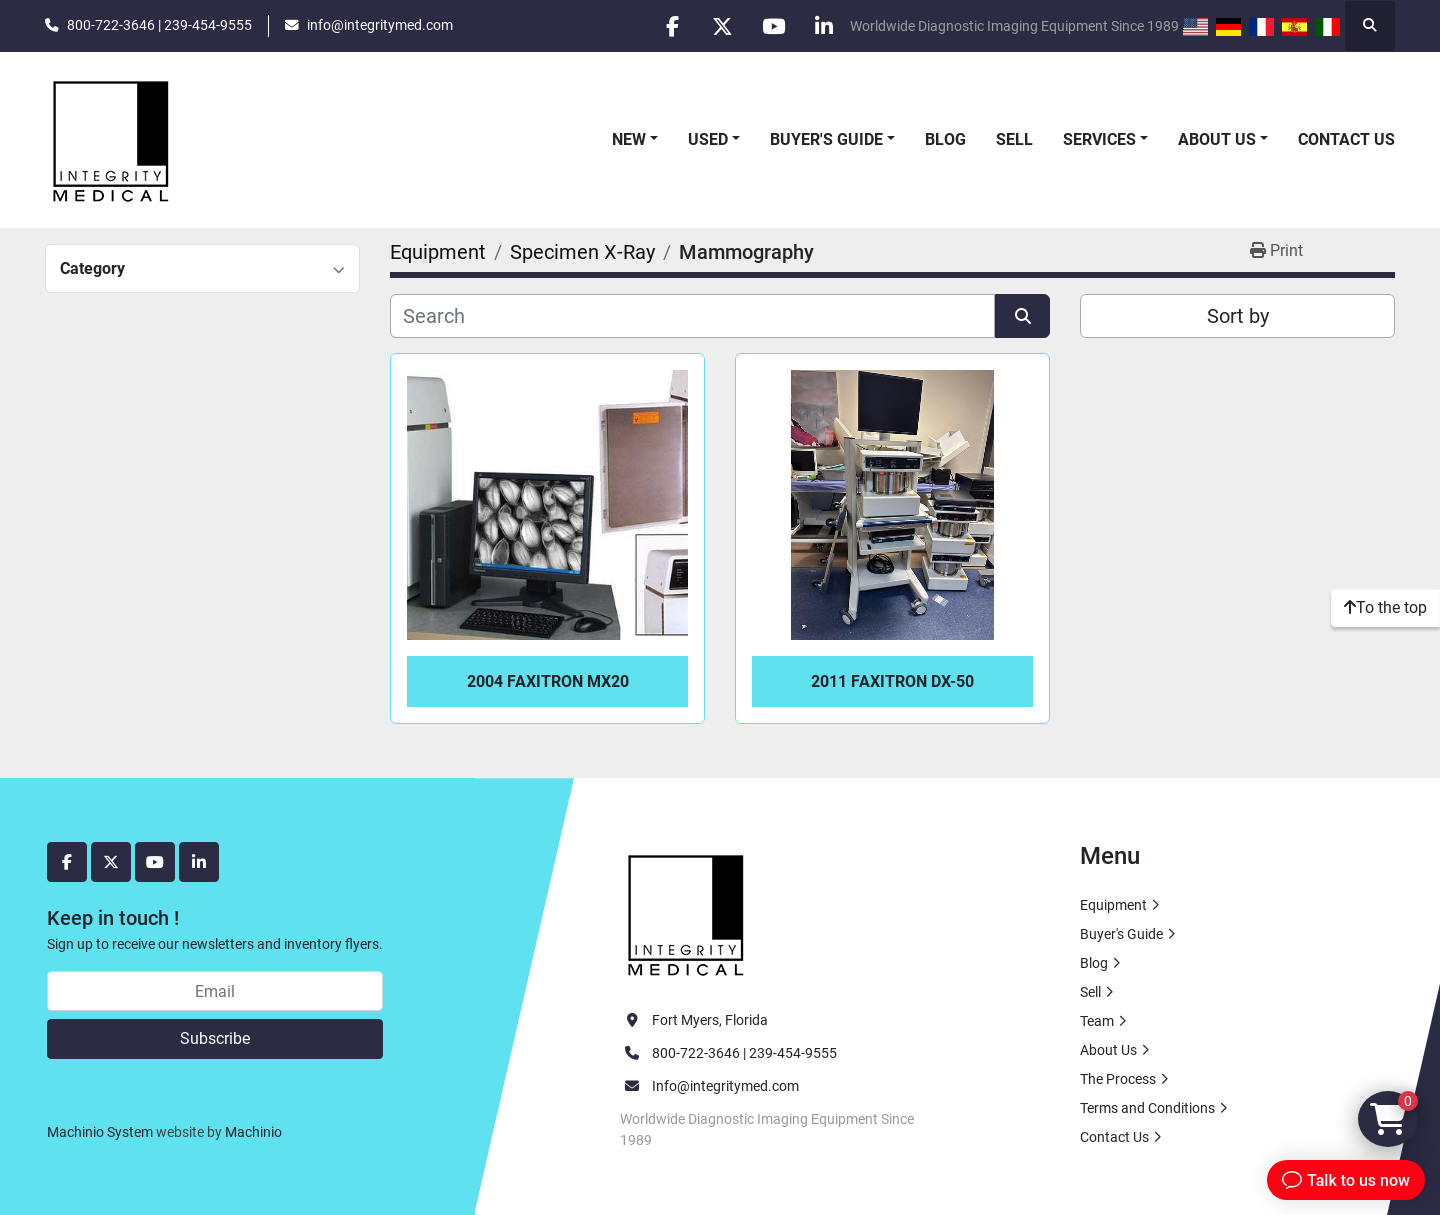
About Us (1217, 139)
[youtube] (773, 26)
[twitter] (722, 26)
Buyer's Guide (826, 139)
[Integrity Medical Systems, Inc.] (687, 913)
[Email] (215, 991)
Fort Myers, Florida (710, 1020)
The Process (1118, 1079)
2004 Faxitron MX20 (548, 681)
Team (1097, 1021)
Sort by (1238, 316)
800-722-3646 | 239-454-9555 (159, 25)
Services (1099, 139)
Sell (1014, 139)
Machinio (253, 1132)
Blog (945, 139)
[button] (635, 140)
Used (708, 139)
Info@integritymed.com (725, 1086)
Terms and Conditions (1147, 1108)
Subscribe (215, 1038)
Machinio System (100, 1132)
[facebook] (671, 26)
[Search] (692, 316)
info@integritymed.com (380, 25)
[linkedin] (824, 26)
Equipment (1113, 905)
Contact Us (1346, 139)
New (629, 139)
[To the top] (1385, 608)
